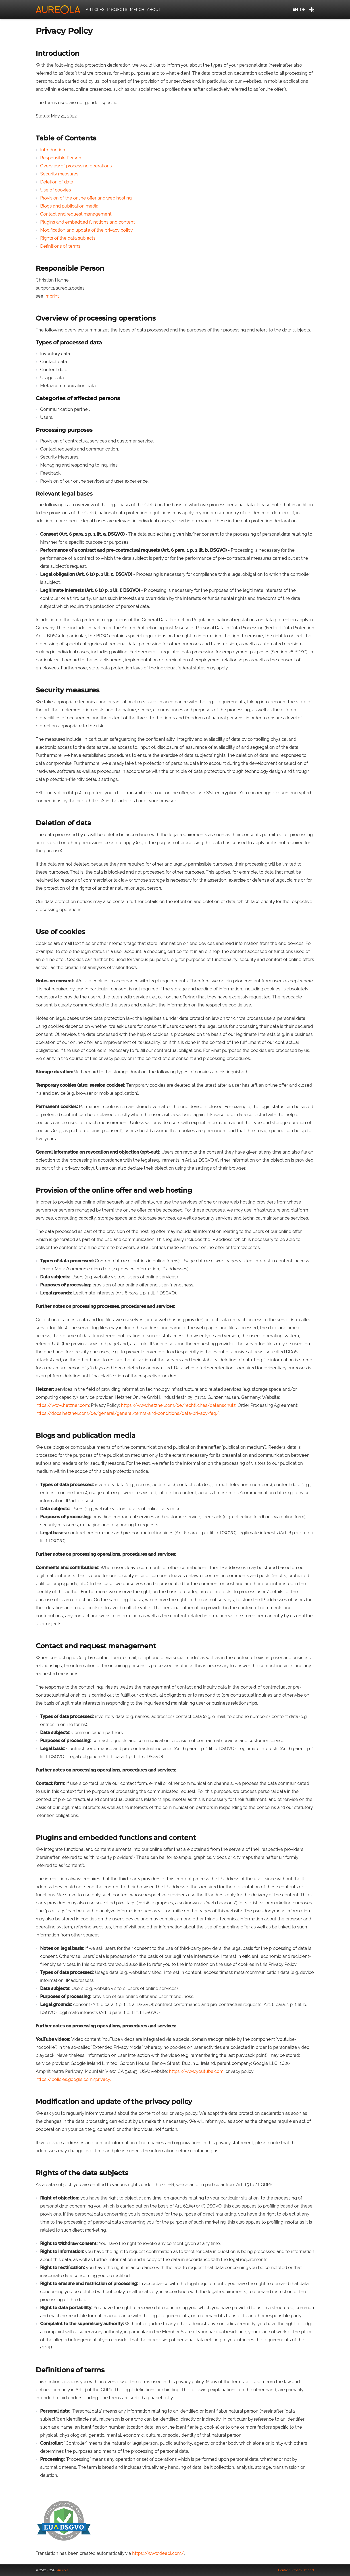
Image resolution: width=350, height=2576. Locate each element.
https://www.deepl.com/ (158, 2553)
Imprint (51, 296)
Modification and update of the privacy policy (86, 230)
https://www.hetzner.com (62, 1405)
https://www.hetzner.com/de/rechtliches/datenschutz (178, 1405)
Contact (284, 2570)
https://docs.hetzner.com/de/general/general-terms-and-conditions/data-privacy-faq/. (128, 1413)
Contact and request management (76, 214)
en (295, 9)
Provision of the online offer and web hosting (86, 198)
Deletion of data (56, 182)
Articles (95, 9)
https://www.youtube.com (196, 2071)
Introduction (52, 149)
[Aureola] (58, 9)
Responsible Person (60, 157)
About (154, 9)
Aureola (62, 2570)
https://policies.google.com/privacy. (73, 2079)
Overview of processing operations (76, 166)
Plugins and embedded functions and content (87, 222)
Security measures (59, 174)
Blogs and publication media (69, 206)
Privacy (297, 2570)
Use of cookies (55, 190)
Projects (117, 9)
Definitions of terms (60, 246)
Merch (137, 9)
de (302, 9)
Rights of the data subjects (68, 238)
